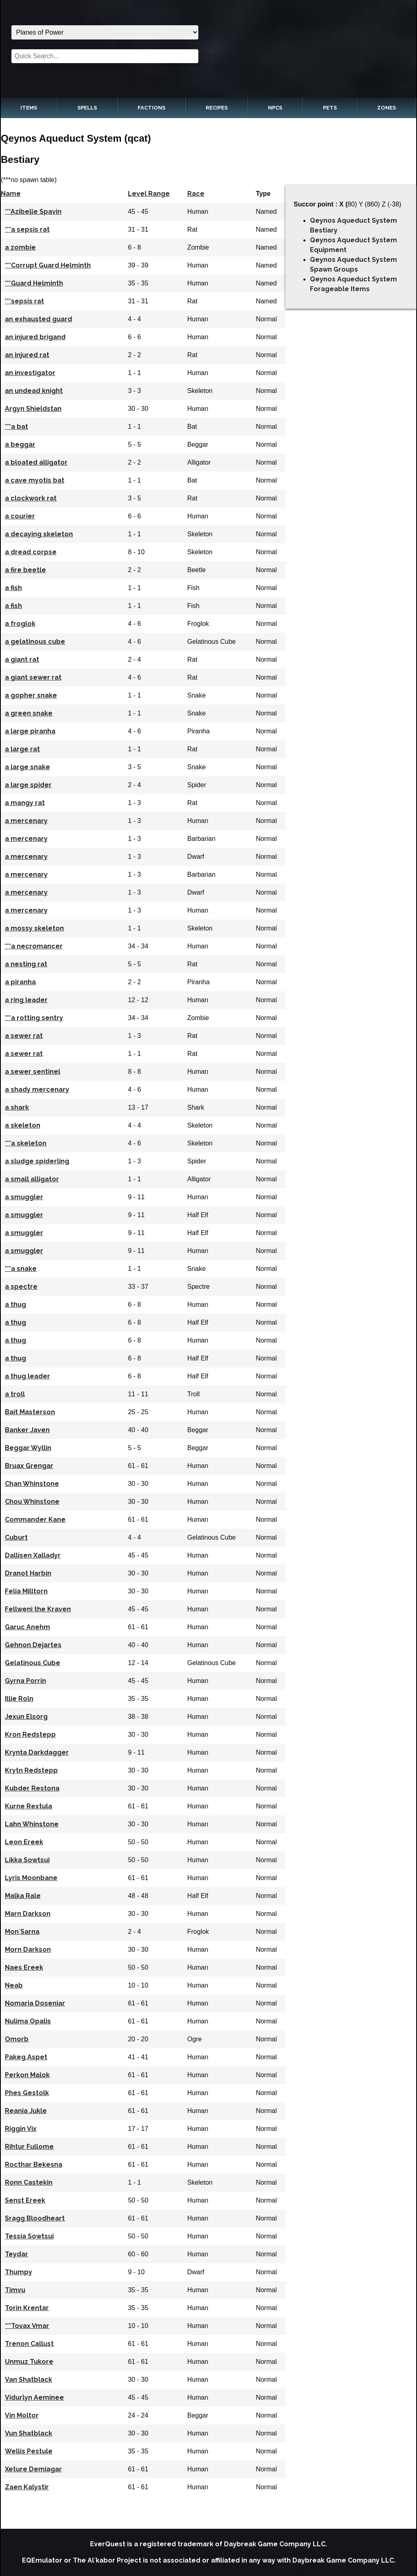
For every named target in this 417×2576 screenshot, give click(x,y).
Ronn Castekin (29, 2182)
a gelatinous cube (35, 641)
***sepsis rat (24, 301)
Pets (330, 108)
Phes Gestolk (27, 2093)
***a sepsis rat (27, 229)
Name (11, 193)
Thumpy (18, 2272)
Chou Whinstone (32, 1501)
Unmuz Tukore (29, 2361)
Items (28, 108)
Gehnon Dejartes (33, 1645)
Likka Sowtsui (27, 1860)
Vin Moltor (22, 2415)
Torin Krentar (27, 2308)
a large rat (22, 749)
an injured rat (27, 355)
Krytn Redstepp (31, 1770)
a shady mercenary (37, 1089)
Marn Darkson (27, 1914)
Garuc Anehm (27, 1627)
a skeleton (22, 1125)
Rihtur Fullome (29, 2146)
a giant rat (22, 659)
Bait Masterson (30, 1412)
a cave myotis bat (34, 480)
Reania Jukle (26, 2111)
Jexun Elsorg (26, 1716)
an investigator (30, 373)
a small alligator (32, 1179)
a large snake (27, 767)
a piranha (20, 982)
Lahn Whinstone (32, 1824)
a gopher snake (31, 695)
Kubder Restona (32, 1788)
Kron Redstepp (30, 1734)
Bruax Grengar (29, 1466)
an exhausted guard (38, 319)
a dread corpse (31, 552)
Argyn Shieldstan (33, 409)
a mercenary (26, 821)
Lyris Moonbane (31, 1878)
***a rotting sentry (34, 1018)
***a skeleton (25, 1143)
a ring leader (26, 1000)
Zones (386, 108)
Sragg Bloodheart (35, 2218)
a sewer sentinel (32, 1071)
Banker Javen (27, 1430)
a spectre (21, 1286)
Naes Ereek (24, 1967)
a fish (13, 588)
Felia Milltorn (26, 1591)
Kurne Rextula (28, 1806)
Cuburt (16, 1537)
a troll (15, 1394)
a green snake (29, 713)
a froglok (20, 624)
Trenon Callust (29, 2344)
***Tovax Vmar (27, 2326)
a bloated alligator (36, 462)
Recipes (217, 108)
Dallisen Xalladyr (33, 1555)
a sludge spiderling (37, 1161)
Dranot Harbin (28, 1573)
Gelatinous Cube (32, 1663)
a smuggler (24, 1197)
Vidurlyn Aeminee (34, 2397)
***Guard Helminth (34, 283)
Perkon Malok (27, 2075)
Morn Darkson (28, 1949)
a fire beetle (25, 570)
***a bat (16, 426)
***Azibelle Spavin (33, 211)
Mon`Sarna (22, 1931)
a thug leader (27, 1376)
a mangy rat (25, 803)
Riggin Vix (21, 2129)
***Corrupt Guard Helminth (48, 265)
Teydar (16, 2254)
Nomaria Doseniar (35, 2003)
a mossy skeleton (34, 928)
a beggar (20, 444)
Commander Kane (35, 1519)
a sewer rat (24, 1036)
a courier (20, 516)
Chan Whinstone (32, 1484)
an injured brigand (35, 337)
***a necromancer (34, 946)
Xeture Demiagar (33, 2469)
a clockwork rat (31, 498)
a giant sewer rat (33, 677)
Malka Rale (23, 1896)
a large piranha (30, 731)
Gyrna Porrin (25, 1681)
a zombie (20, 247)
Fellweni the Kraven (38, 1609)
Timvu (15, 2290)
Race (195, 193)
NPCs (275, 108)
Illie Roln (19, 1699)
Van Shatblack (28, 2379)
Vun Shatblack (28, 2433)
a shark (17, 1107)
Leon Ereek (24, 1842)
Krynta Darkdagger (37, 1752)
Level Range (149, 193)
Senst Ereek (25, 2200)
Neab (14, 1985)
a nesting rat (26, 964)
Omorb (17, 2039)
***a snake (21, 1269)
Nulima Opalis (28, 2021)
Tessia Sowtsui (29, 2236)
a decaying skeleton (39, 534)
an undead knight (34, 391)
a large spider (28, 785)
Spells (87, 108)
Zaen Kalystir (27, 2487)
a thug (15, 1304)
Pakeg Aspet (26, 2057)
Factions (151, 108)
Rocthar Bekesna (33, 2164)
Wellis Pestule (29, 2451)
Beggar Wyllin (28, 1448)
